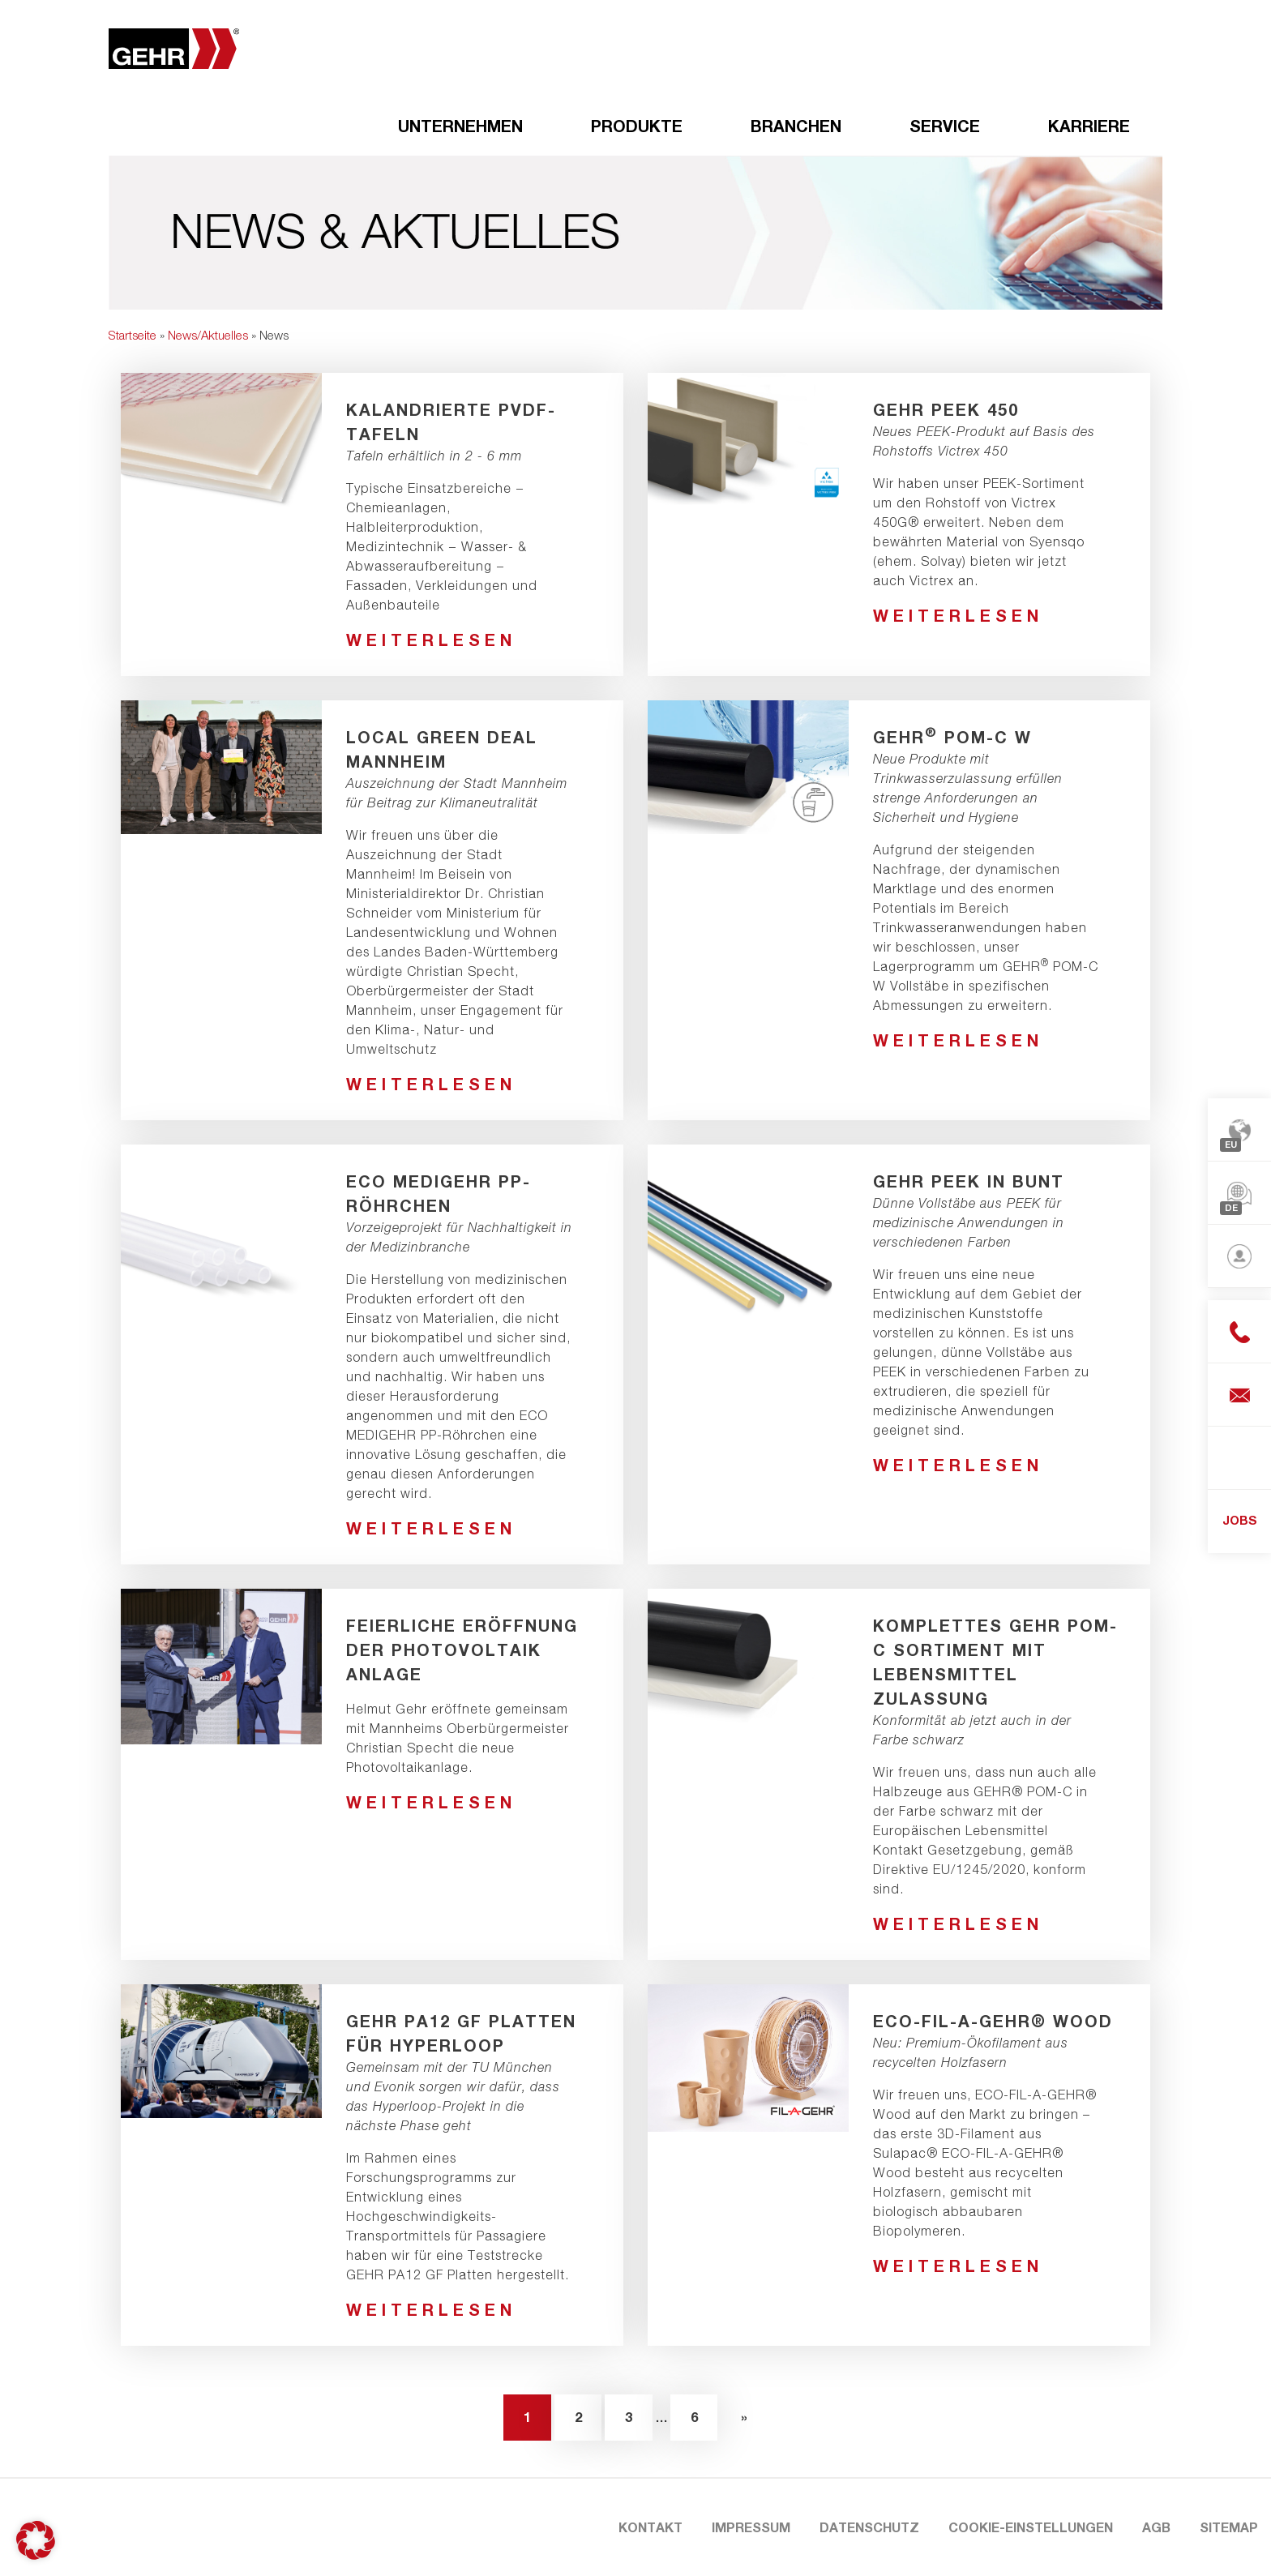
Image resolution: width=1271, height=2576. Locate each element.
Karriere (1089, 125)
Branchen (796, 125)
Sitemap (1229, 2527)
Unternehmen (460, 125)
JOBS (1239, 1520)
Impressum (751, 2527)
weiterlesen (431, 639)
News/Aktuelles (208, 334)
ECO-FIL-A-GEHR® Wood (993, 2020)
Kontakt (650, 2527)
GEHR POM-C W (952, 737)
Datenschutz (869, 2527)
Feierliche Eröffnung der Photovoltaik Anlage (462, 1649)
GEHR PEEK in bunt (968, 1181)
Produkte (637, 125)
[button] (35, 2540)
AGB (1156, 2527)
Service (944, 125)
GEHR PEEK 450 (946, 409)
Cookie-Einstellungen (1030, 2527)
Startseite (132, 334)
